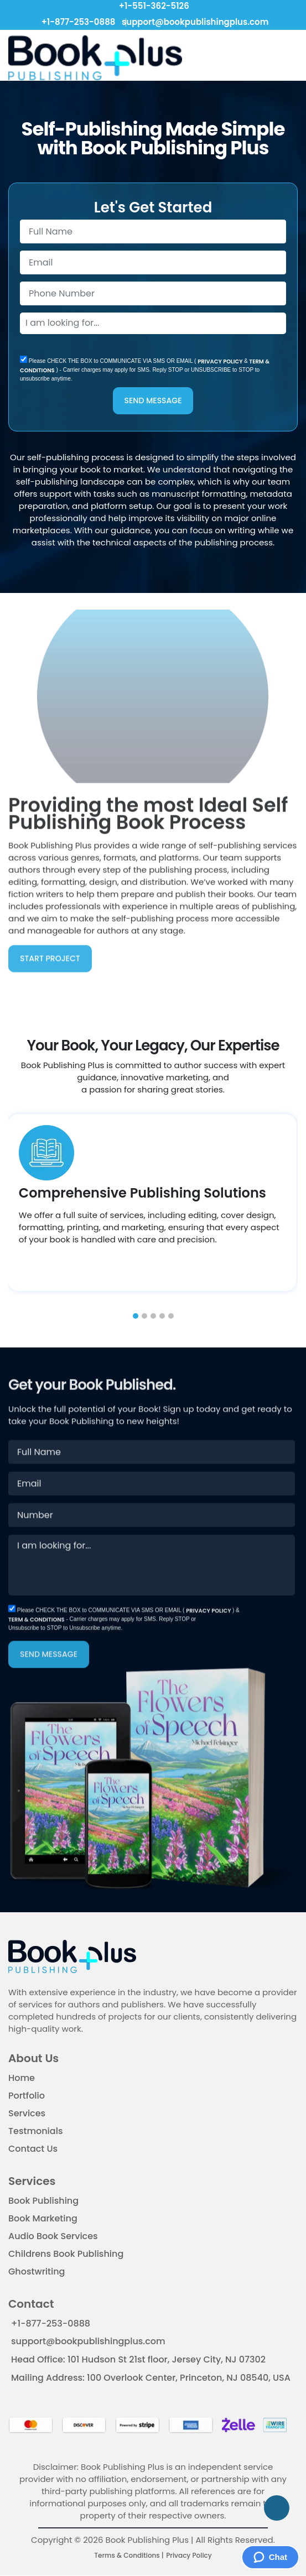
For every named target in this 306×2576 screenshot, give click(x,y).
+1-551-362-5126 (153, 6)
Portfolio (26, 2096)
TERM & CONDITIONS (36, 1657)
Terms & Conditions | (129, 2556)
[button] (135, 1316)
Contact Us (33, 2149)
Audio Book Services (53, 2237)
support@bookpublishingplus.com (193, 22)
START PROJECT (50, 922)
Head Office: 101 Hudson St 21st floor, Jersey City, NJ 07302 (138, 2360)
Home (21, 2079)
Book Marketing (42, 2219)
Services (26, 2114)
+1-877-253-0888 (77, 22)
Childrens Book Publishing (65, 2255)
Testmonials (35, 2132)
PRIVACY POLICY (221, 362)
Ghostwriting (36, 2272)
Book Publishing (43, 2201)
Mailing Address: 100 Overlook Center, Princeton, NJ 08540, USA (151, 2378)
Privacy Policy (189, 2556)
